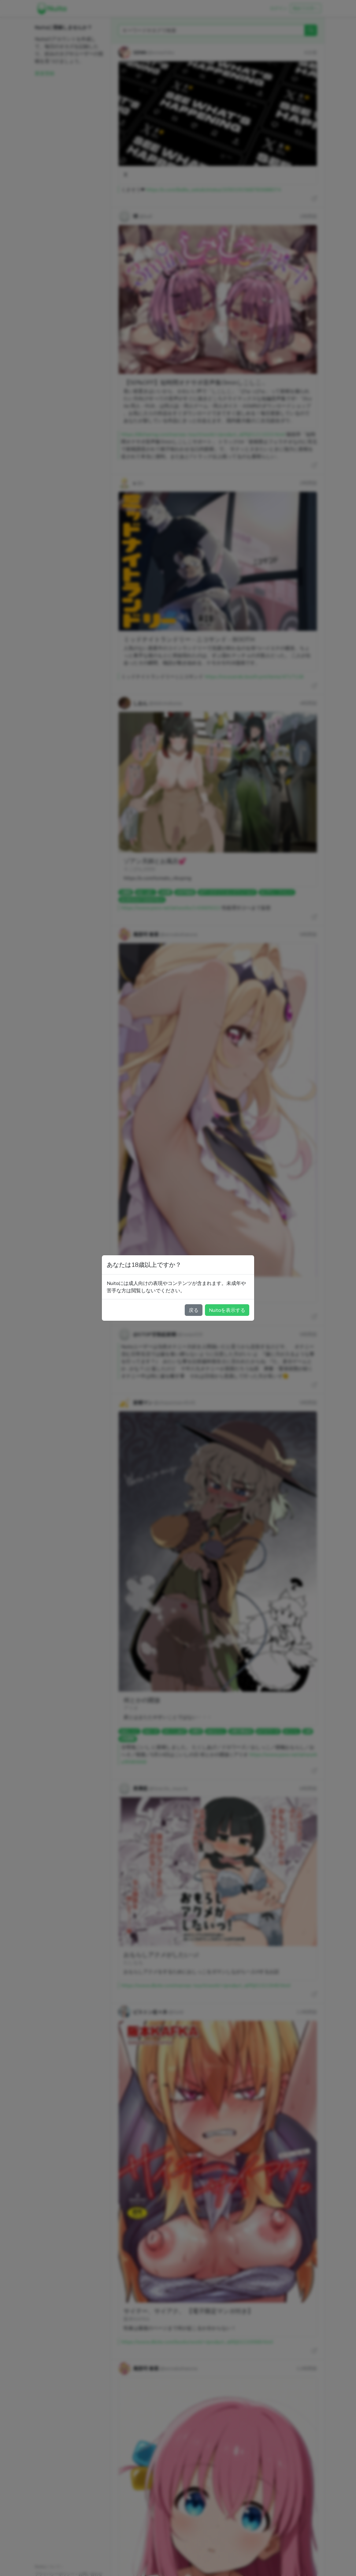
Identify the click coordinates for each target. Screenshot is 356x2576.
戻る (193, 1310)
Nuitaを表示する (227, 1310)
